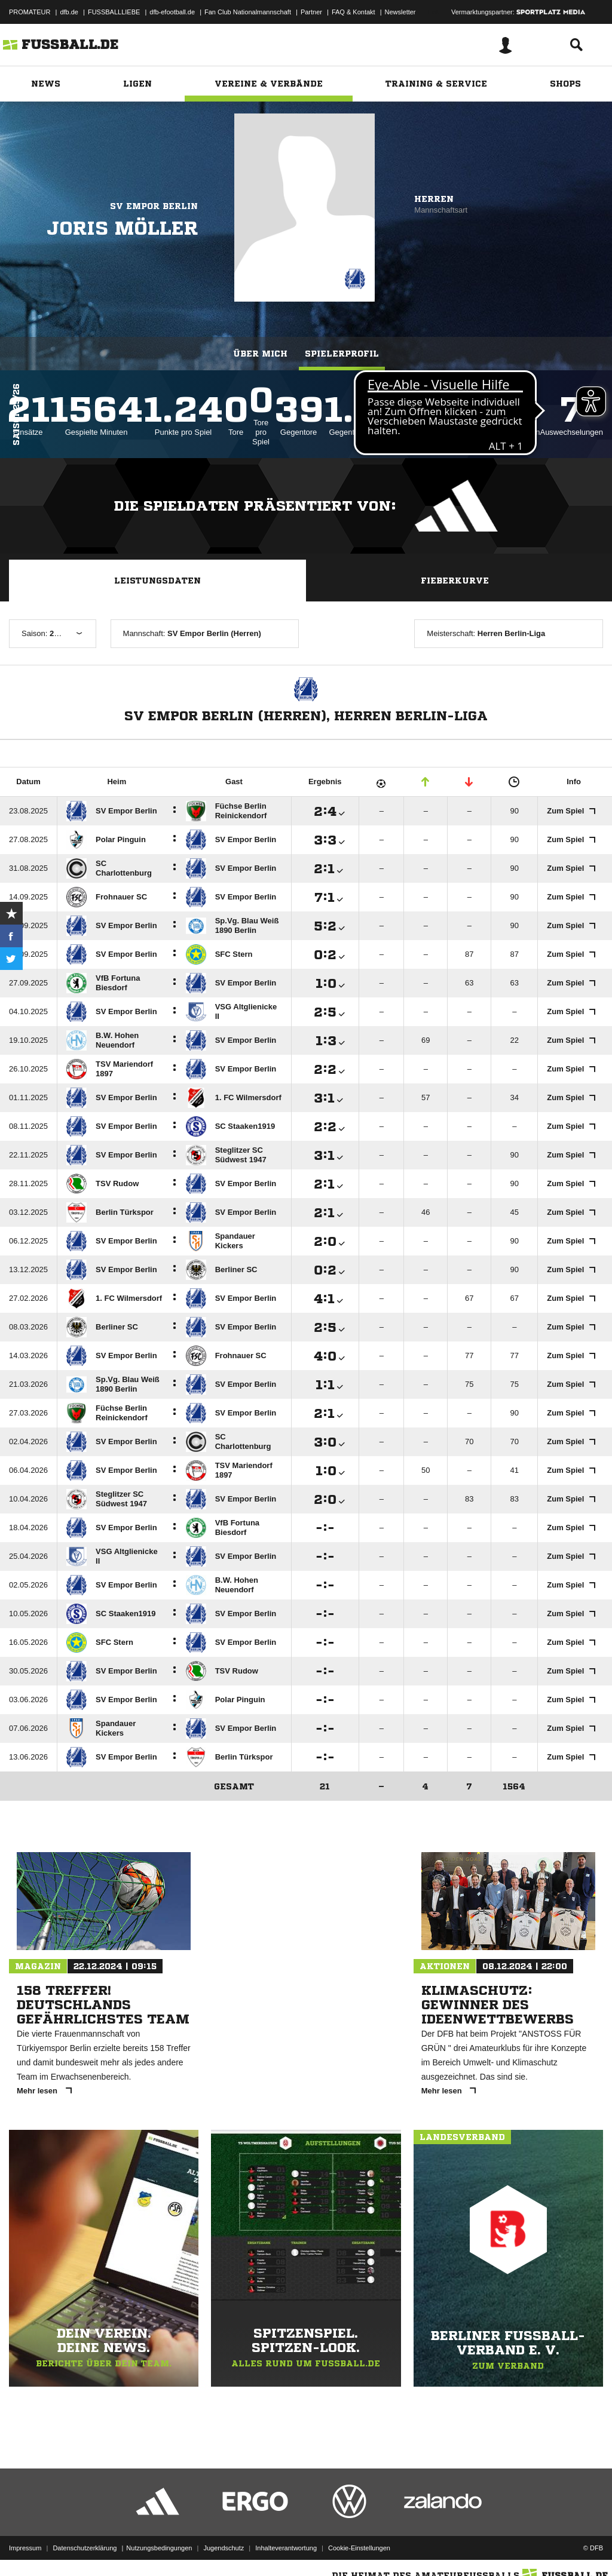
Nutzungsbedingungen (159, 2548)
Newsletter (400, 12)
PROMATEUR (29, 12)
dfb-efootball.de (172, 12)
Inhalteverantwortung (286, 2548)
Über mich (260, 353)
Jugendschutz (223, 2548)
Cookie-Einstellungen (359, 2548)
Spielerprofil (342, 353)
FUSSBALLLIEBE (114, 12)
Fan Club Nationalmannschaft (247, 12)
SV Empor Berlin (154, 206)
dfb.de (69, 12)
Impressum (25, 2548)
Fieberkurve (455, 580)
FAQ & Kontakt (353, 12)
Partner (311, 12)
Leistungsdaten (157, 580)
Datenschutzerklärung (85, 2548)
